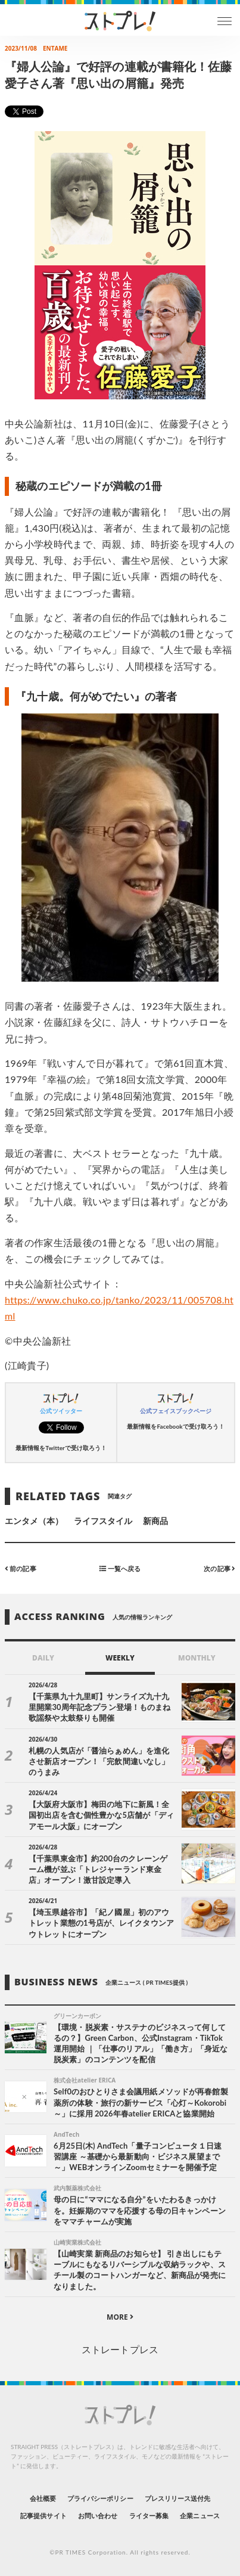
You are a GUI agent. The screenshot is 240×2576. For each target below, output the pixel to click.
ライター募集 (149, 2515)
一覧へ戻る (120, 1568)
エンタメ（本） (34, 1521)
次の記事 (219, 1568)
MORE (120, 2317)
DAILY (43, 1658)
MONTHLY (197, 1658)
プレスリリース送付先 (178, 2498)
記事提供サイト (43, 2515)
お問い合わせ (97, 2515)
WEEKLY (120, 1658)
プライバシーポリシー (100, 2498)
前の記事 (20, 1568)
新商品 (155, 1521)
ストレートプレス (120, 2349)
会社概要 (43, 2498)
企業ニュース (199, 2515)
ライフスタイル (103, 1521)
